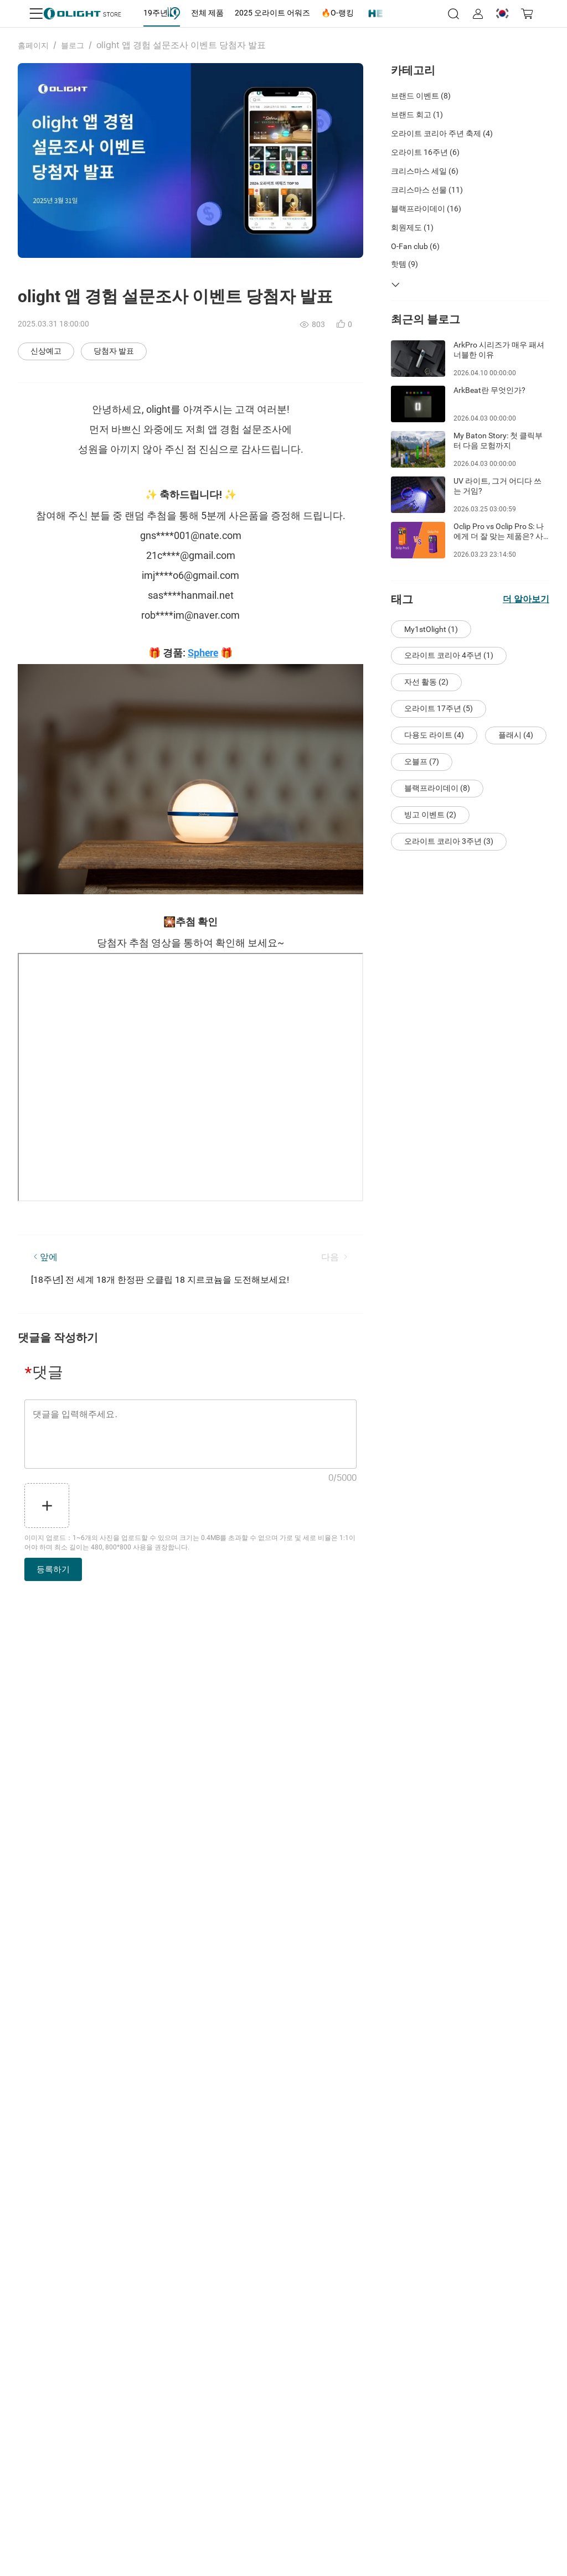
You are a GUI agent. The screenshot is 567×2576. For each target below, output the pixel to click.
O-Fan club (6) (415, 246)
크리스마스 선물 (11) (427, 189)
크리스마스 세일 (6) (424, 171)
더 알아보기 (526, 599)
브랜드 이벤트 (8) (421, 95)
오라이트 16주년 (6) (425, 152)
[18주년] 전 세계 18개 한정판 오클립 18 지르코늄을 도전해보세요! (160, 1279)
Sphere (203, 653)
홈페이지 (33, 45)
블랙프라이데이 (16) (426, 208)
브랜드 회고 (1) (417, 114)
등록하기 (53, 1569)
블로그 (72, 45)
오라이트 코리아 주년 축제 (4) (442, 133)
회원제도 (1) (412, 227)
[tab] (161, 13)
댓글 (43, 1372)
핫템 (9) (404, 264)
